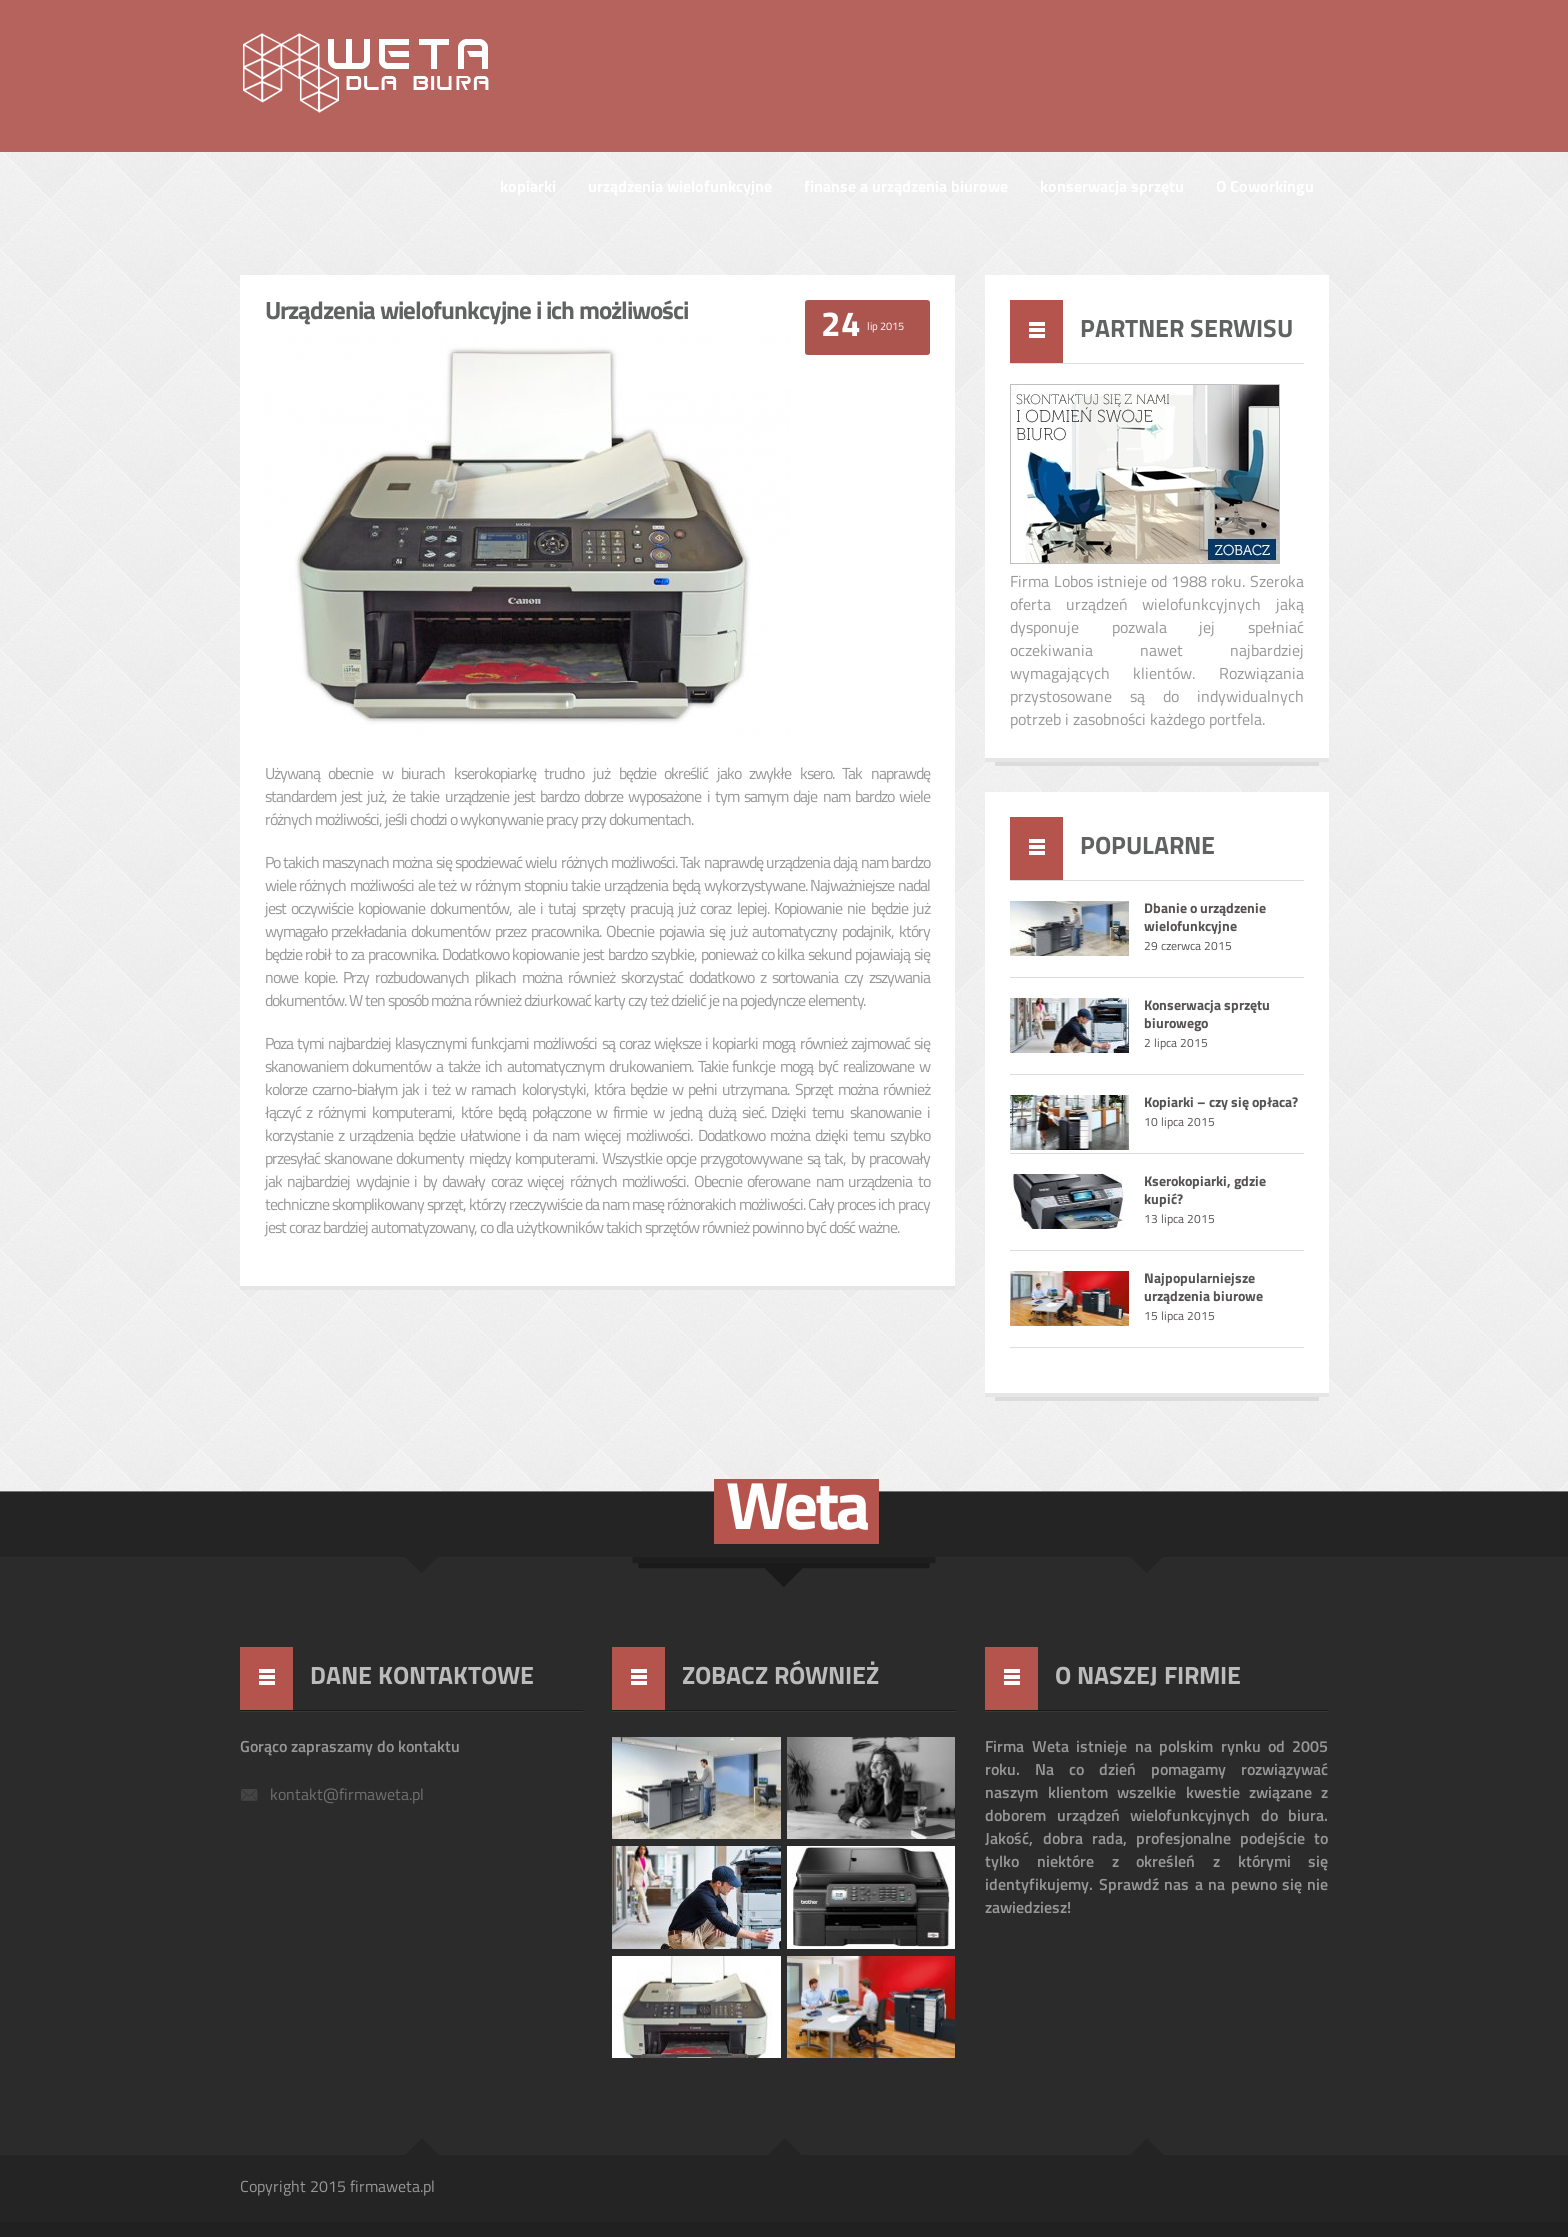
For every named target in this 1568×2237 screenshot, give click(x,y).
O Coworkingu (1265, 188)
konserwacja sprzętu (1112, 188)
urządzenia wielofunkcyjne (680, 188)
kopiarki (528, 188)
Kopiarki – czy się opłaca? (1221, 1103)
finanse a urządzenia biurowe (906, 188)
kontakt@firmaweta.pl (347, 1796)
